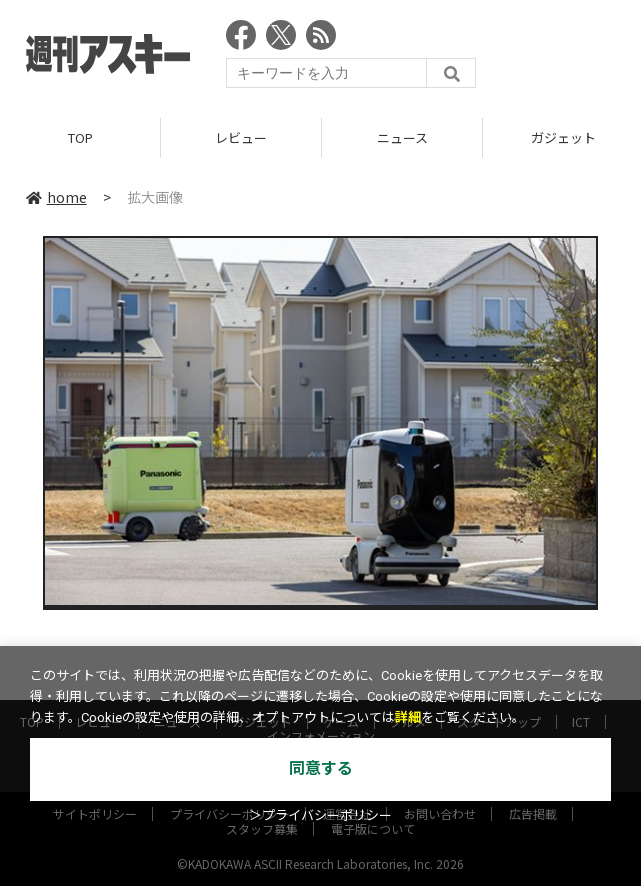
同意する (321, 768)
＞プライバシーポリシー (320, 815)
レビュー (241, 137)
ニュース (402, 137)
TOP (80, 137)
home (56, 197)
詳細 (408, 717)
